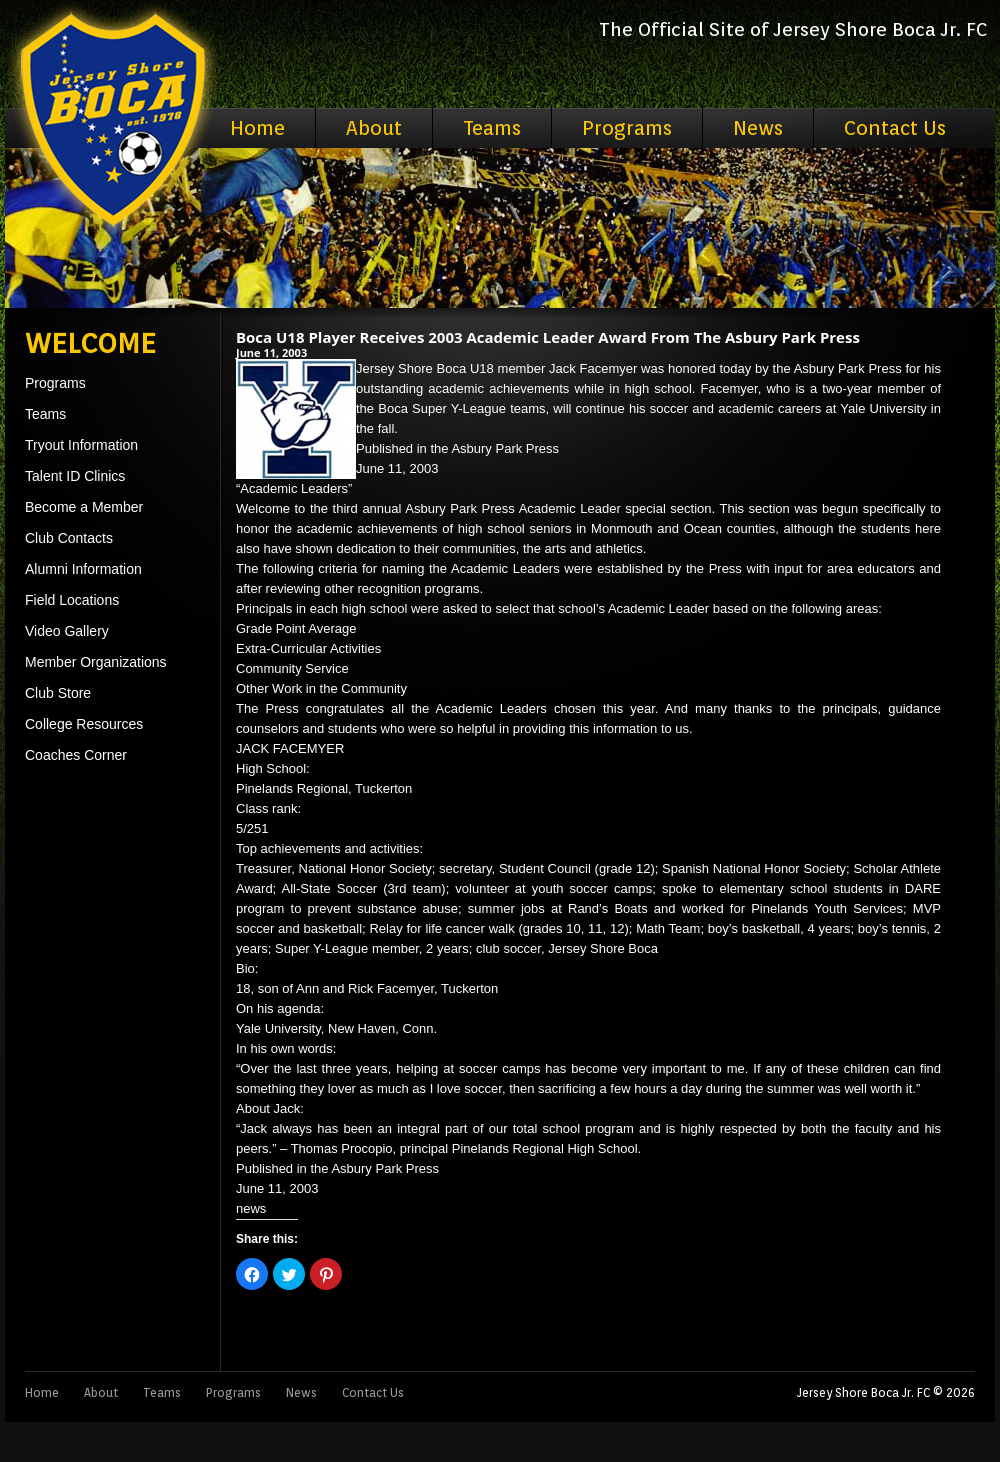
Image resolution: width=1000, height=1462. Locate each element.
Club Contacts (69, 538)
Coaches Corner (76, 755)
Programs (627, 128)
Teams (492, 128)
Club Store (58, 693)
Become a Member (84, 507)
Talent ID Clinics (75, 476)
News (758, 128)
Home (257, 128)
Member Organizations (96, 662)
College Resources (84, 724)
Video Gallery (67, 631)
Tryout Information (81, 445)
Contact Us (895, 128)
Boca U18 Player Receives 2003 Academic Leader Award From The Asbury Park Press (548, 337)
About (374, 128)
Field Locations (72, 600)
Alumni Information (83, 569)
